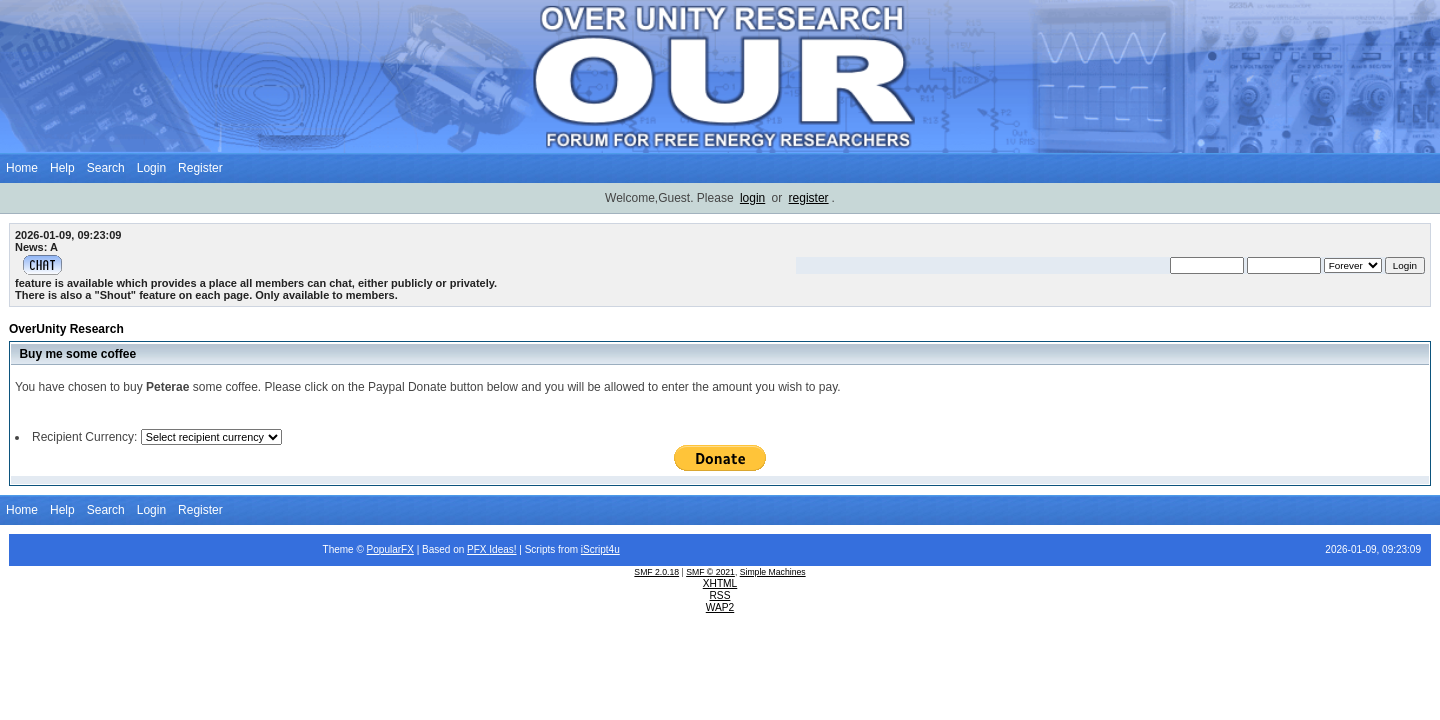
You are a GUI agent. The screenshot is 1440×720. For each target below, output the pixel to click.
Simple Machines (773, 572)
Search (106, 168)
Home (22, 168)
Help (62, 168)
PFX (478, 549)
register (809, 198)
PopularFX (390, 549)
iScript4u (600, 549)
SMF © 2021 (710, 572)
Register (200, 168)
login (752, 198)
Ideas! (502, 549)
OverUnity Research (66, 329)
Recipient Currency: (84, 437)
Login (151, 168)
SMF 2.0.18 (656, 572)
